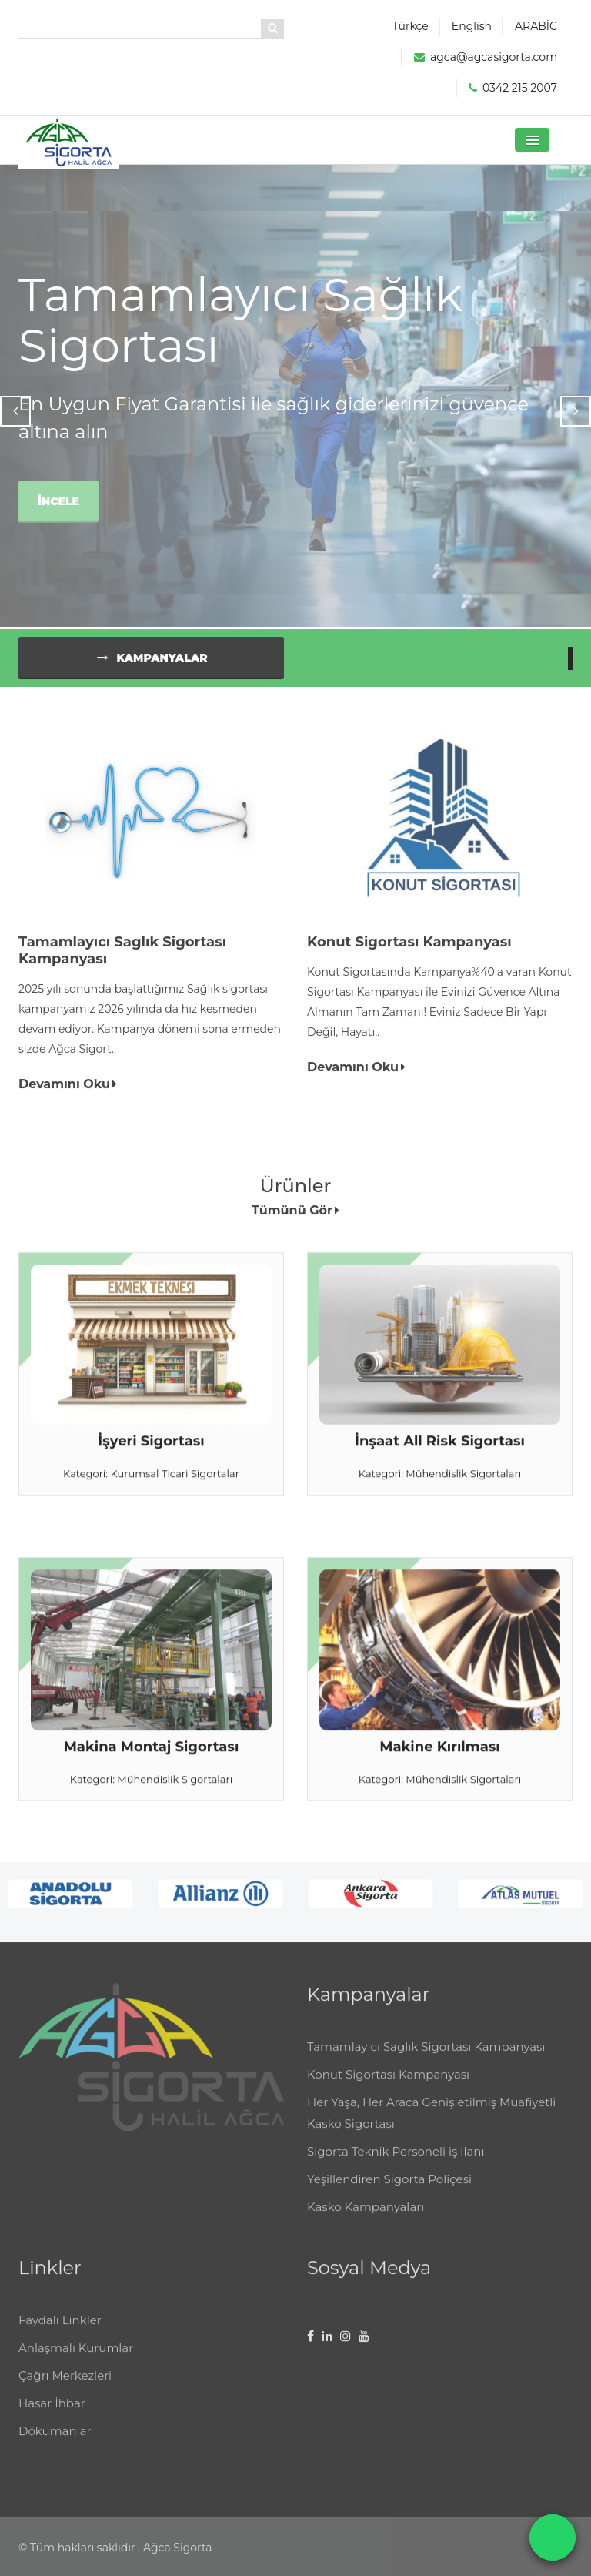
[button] (532, 140)
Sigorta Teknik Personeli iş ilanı (395, 2164)
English (472, 26)
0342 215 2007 (519, 88)
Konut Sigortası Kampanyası (388, 2087)
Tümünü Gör (295, 1217)
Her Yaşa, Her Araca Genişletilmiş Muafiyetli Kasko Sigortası (431, 2126)
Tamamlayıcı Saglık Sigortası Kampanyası (426, 2059)
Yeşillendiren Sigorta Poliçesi (389, 2192)
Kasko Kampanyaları (365, 2220)
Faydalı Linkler (60, 2333)
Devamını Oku (67, 1091)
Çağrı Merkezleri (65, 2388)
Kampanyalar (150, 665)
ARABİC (536, 26)
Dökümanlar (55, 2444)
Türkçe (410, 26)
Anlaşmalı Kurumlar (75, 2360)
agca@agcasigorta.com (493, 57)
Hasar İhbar (51, 2416)
